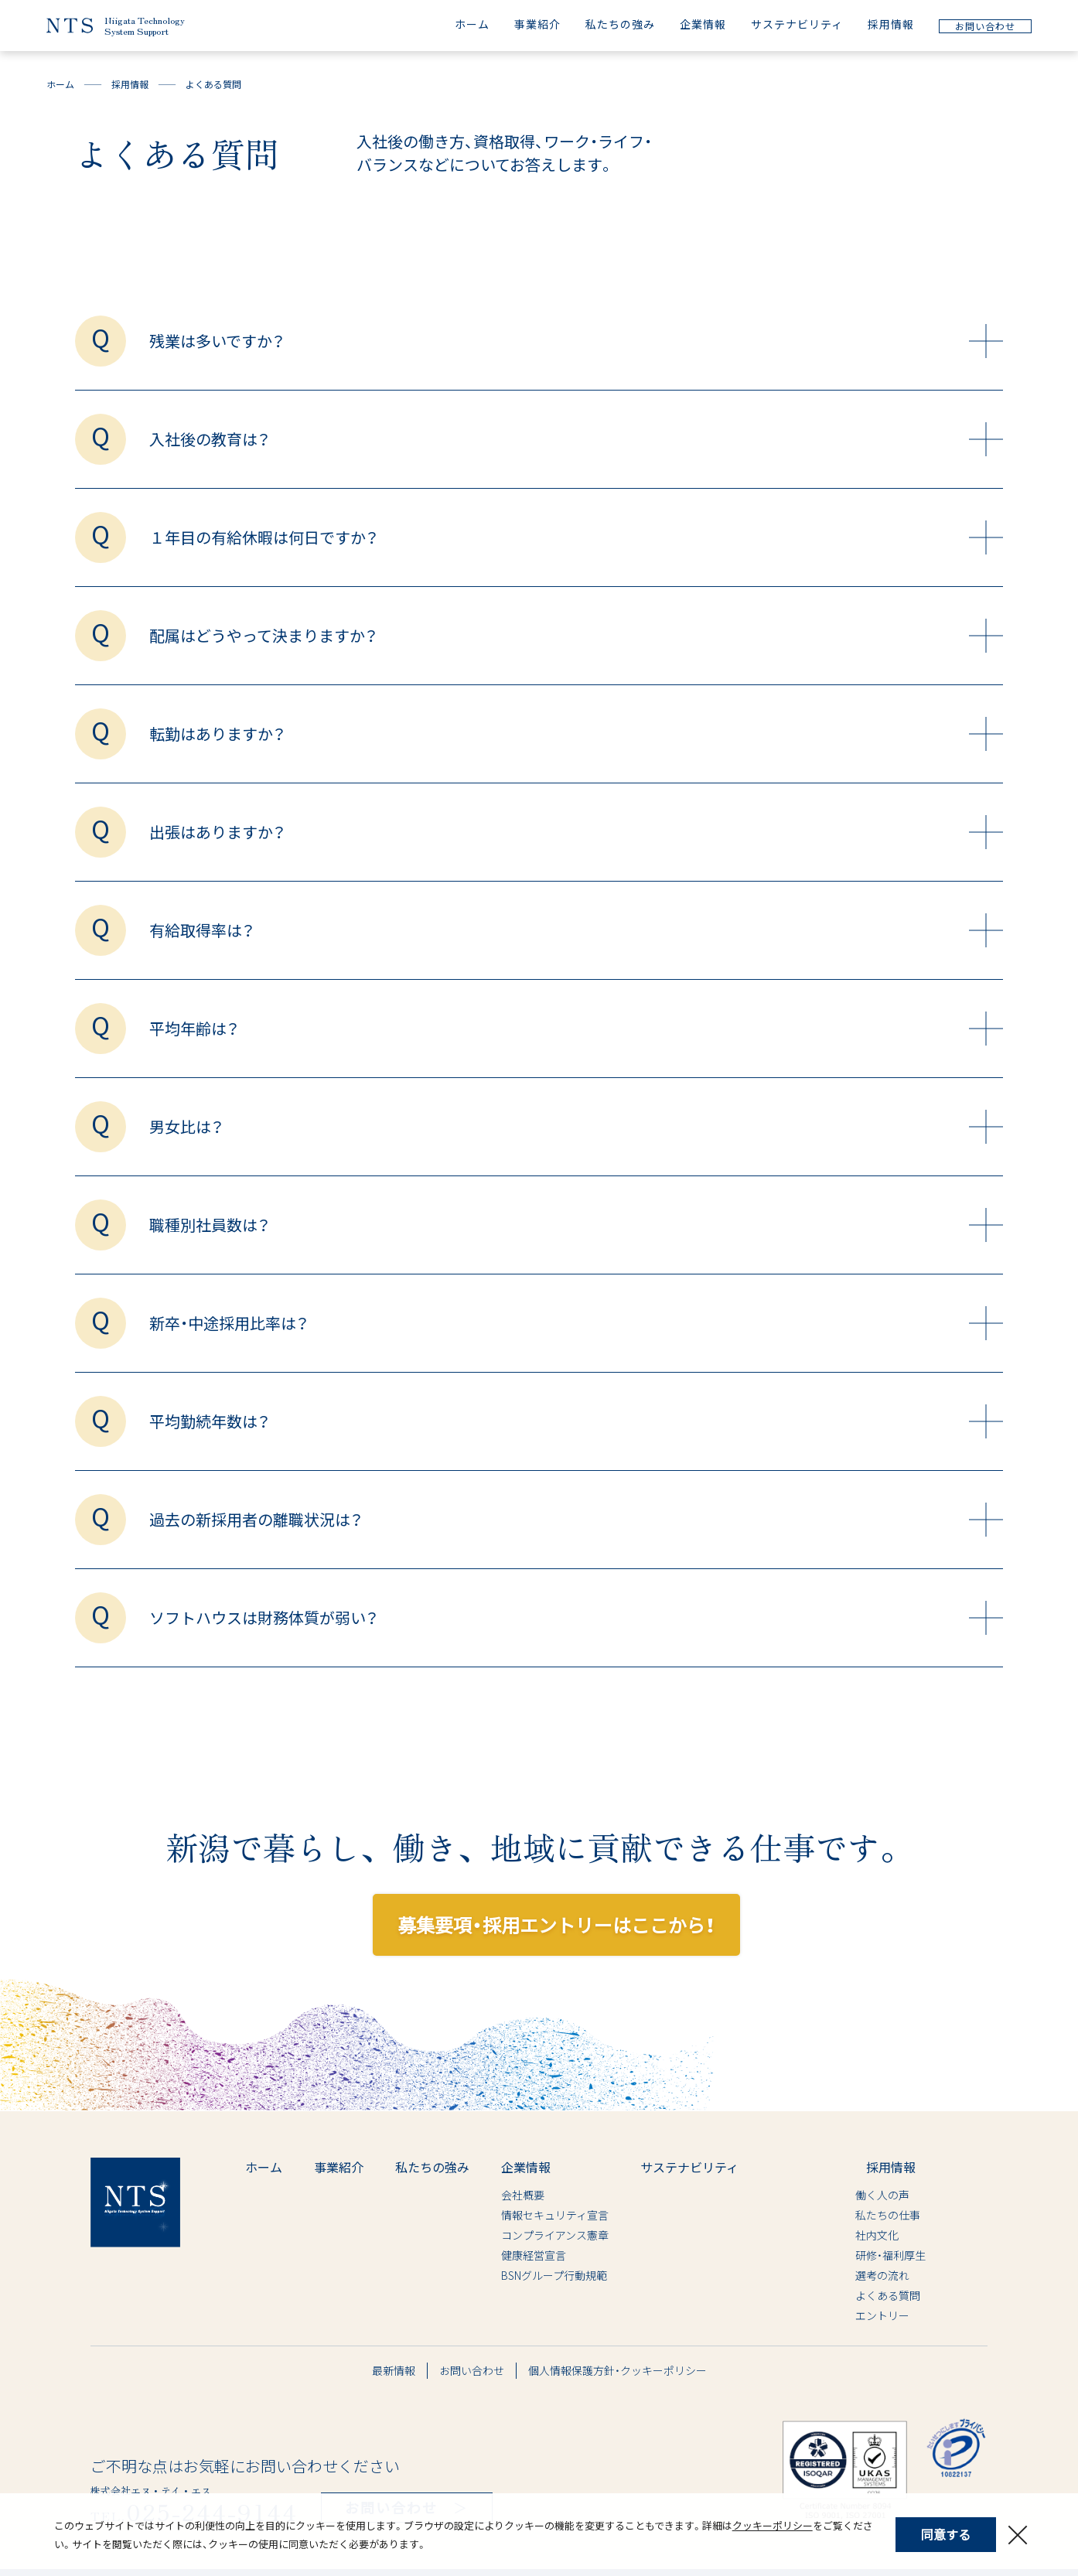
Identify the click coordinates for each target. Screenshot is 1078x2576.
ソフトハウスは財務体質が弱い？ (576, 1618)
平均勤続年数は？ (576, 1421)
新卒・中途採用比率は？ (576, 1323)
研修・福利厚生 (848, 2255)
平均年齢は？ (576, 1029)
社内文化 (834, 2235)
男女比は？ (576, 1127)
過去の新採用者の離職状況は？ (576, 1520)
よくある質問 (845, 2295)
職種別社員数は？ (576, 1225)
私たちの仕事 (845, 2215)
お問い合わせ (471, 2370)
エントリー (839, 2315)
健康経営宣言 (533, 2255)
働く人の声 (839, 2194)
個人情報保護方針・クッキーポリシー (617, 2370)
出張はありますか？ (576, 832)
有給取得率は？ (576, 930)
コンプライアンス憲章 (555, 2235)
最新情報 (393, 2370)
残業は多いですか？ (576, 341)
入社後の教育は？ (576, 439)
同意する (946, 2534)
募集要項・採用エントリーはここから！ (556, 1924)
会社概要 (522, 2194)
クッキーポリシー (772, 2525)
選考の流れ (839, 2275)
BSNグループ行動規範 (554, 2275)
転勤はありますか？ (576, 734)
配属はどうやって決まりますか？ (576, 636)
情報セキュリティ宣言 (555, 2215)
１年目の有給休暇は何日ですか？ (576, 537)
